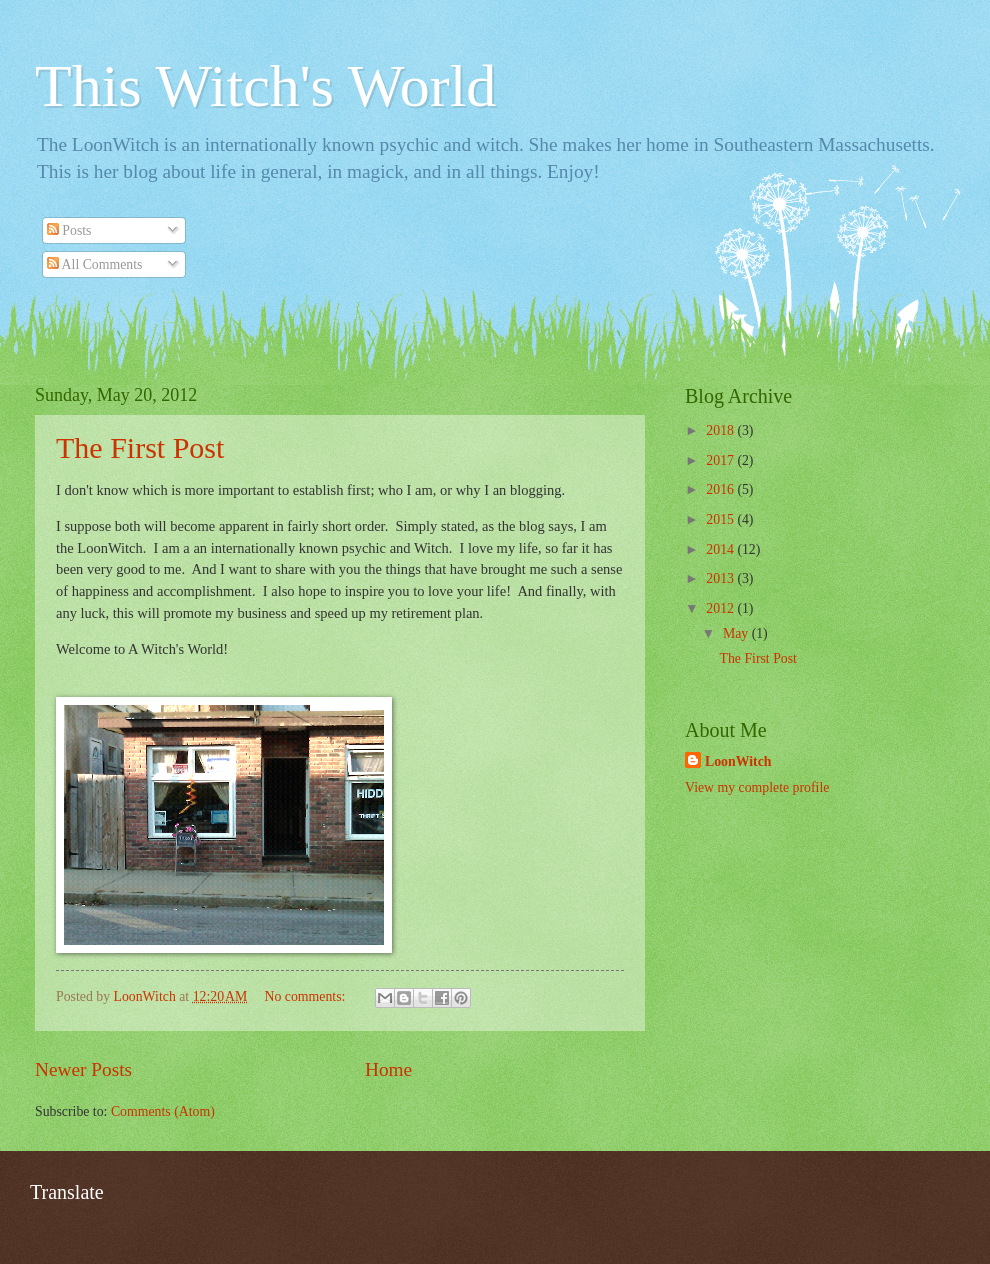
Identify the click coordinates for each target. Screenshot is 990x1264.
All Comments (95, 264)
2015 (721, 519)
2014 (721, 549)
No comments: (307, 996)
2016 (721, 489)
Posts (69, 230)
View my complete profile (757, 787)
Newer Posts (83, 1069)
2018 (721, 430)
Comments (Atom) (163, 1111)
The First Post (140, 447)
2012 (721, 608)
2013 (721, 578)
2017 (721, 460)
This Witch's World (265, 86)
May (737, 633)
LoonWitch (738, 761)
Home (388, 1069)
